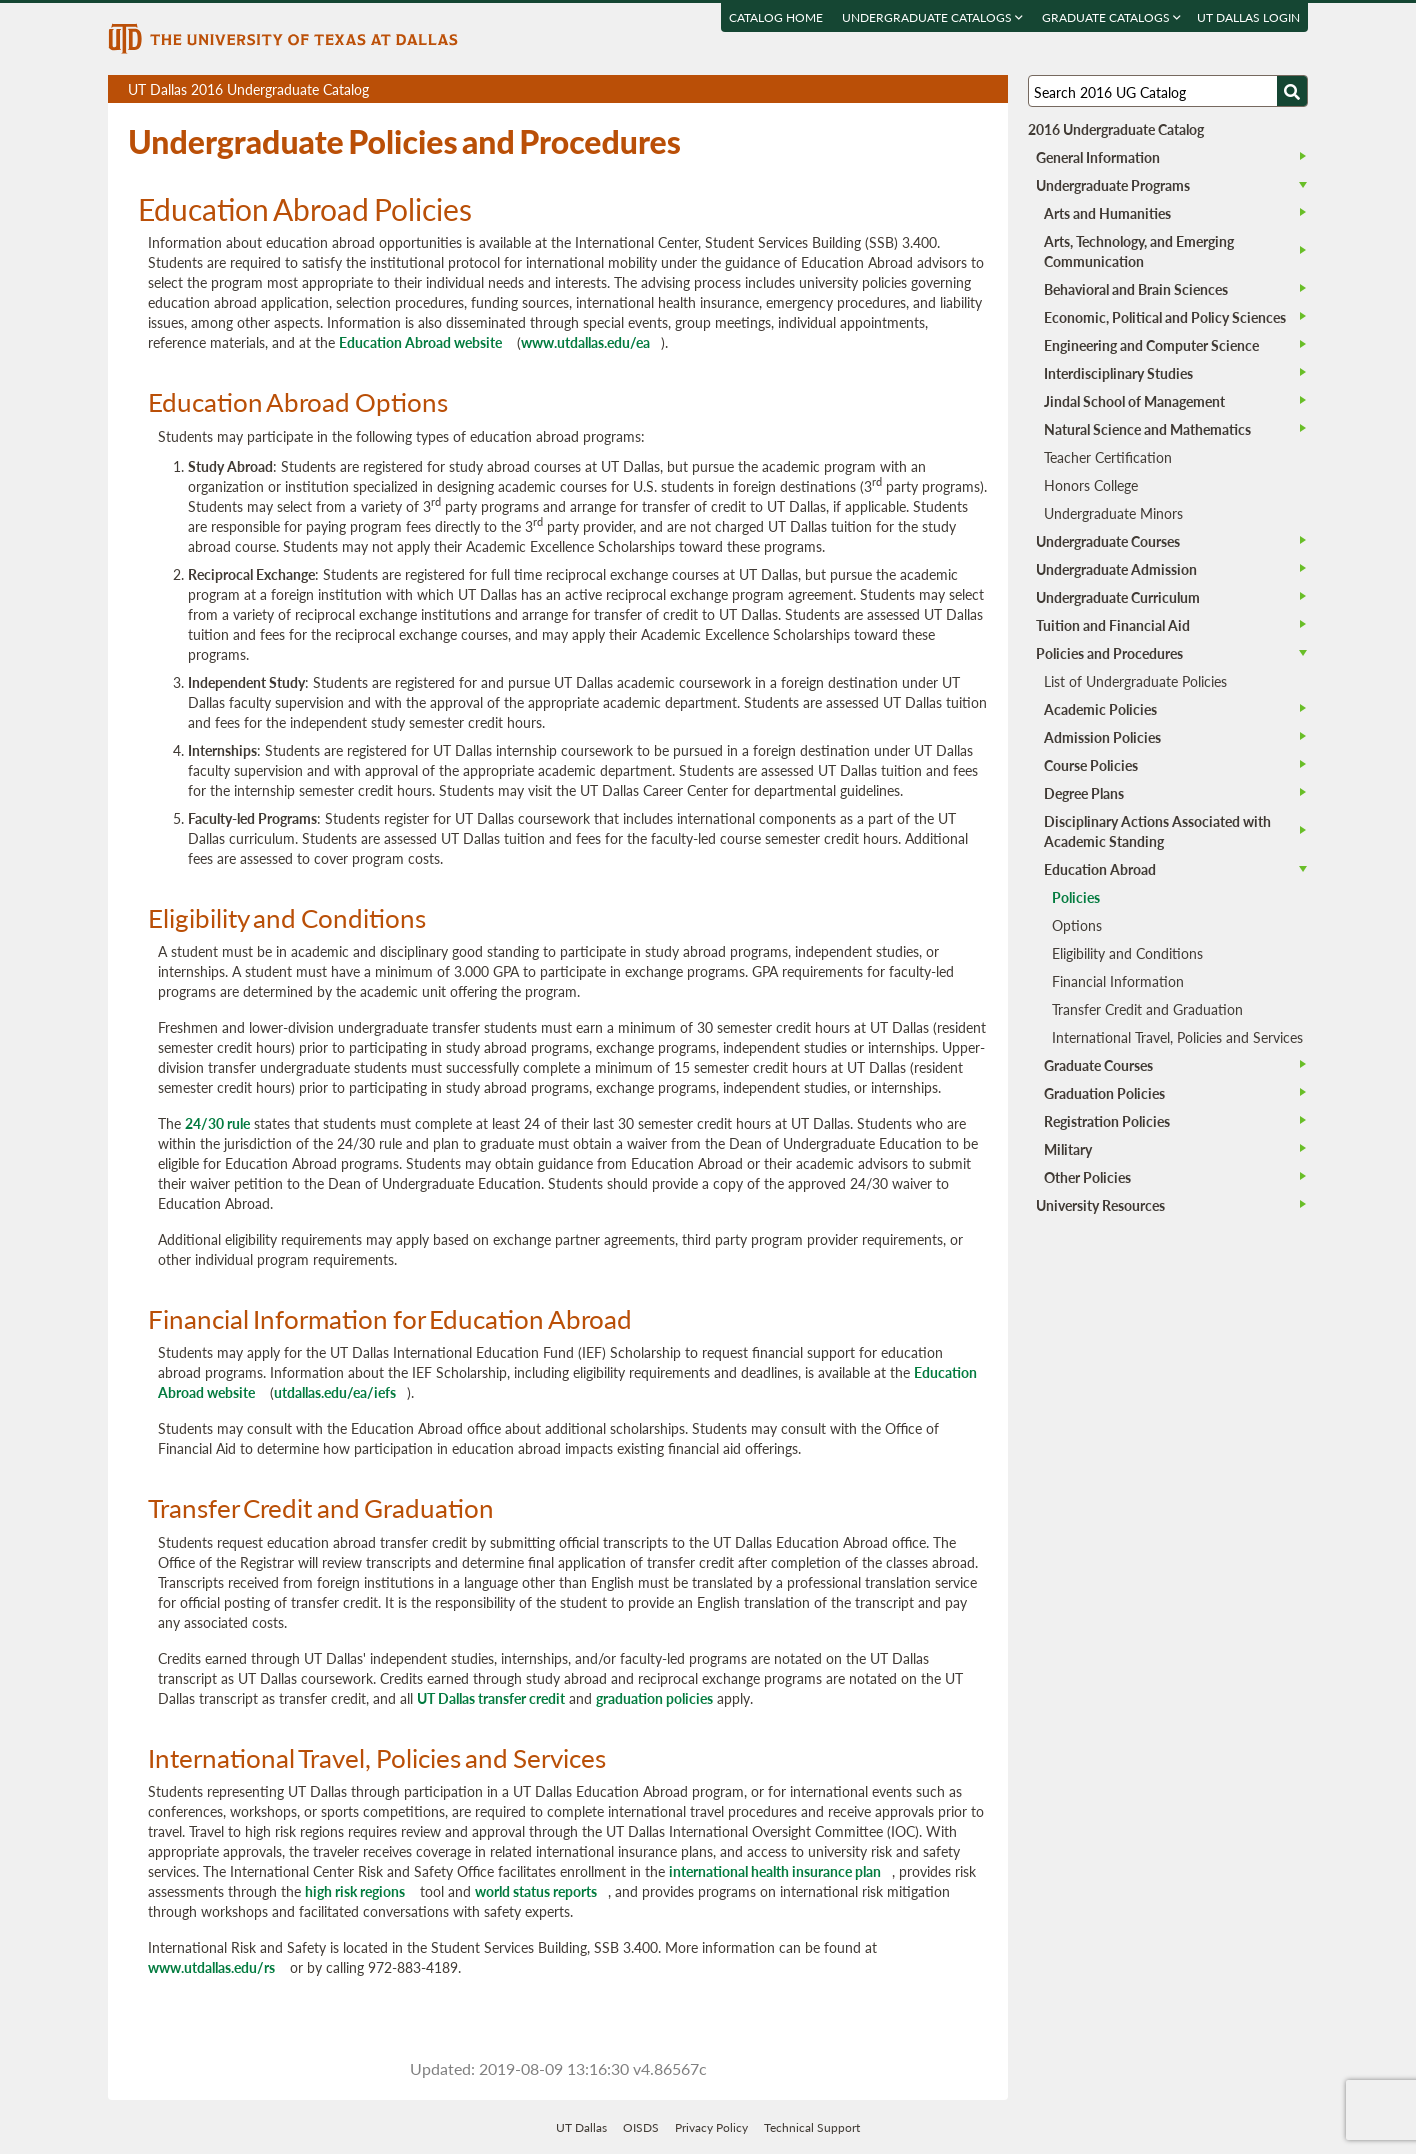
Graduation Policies (1104, 1093)
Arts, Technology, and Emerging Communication (1139, 251)
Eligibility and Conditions (1127, 953)
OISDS (641, 2127)
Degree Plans (1084, 793)
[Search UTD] (1292, 91)
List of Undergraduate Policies (1135, 681)
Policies (1076, 897)
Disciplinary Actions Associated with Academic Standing (1157, 831)
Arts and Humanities (1107, 213)
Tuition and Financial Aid (1113, 625)
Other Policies (1087, 1177)
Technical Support (812, 2127)
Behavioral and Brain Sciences (1136, 289)
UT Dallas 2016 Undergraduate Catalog (568, 91)
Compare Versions (989, 89)
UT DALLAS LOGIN (1248, 17)
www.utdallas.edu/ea (585, 342)
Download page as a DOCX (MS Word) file (943, 89)
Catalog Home (776, 17)
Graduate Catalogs (1111, 17)
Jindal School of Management (1134, 401)
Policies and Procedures (1109, 653)
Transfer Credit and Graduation (1147, 1009)
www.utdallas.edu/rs (211, 1967)
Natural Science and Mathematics (1147, 429)
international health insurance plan (775, 1871)
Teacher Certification (1108, 457)
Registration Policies (1107, 1121)
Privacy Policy (711, 2127)
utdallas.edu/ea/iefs (335, 1392)
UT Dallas (581, 2127)
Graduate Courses (1098, 1065)
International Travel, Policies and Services (1177, 1037)
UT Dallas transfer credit (491, 1698)
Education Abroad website (420, 342)
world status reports (536, 1891)
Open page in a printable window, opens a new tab (966, 89)
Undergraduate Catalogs (932, 17)
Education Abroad (1100, 869)
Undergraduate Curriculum (1118, 597)
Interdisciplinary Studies (1118, 373)
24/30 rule (217, 1123)
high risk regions (355, 1891)
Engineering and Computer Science (1151, 345)
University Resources (1100, 1205)
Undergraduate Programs (1113, 185)
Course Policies (1091, 765)
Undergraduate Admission (1116, 569)
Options (1077, 925)
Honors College (1091, 485)
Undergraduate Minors (1113, 513)
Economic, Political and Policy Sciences (1165, 317)
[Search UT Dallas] (1168, 91)
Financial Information (1118, 981)
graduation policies (654, 1698)
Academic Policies (1100, 709)
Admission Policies (1102, 737)
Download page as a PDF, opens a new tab (920, 89)
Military (1068, 1149)
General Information (1098, 157)
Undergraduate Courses (1108, 541)
